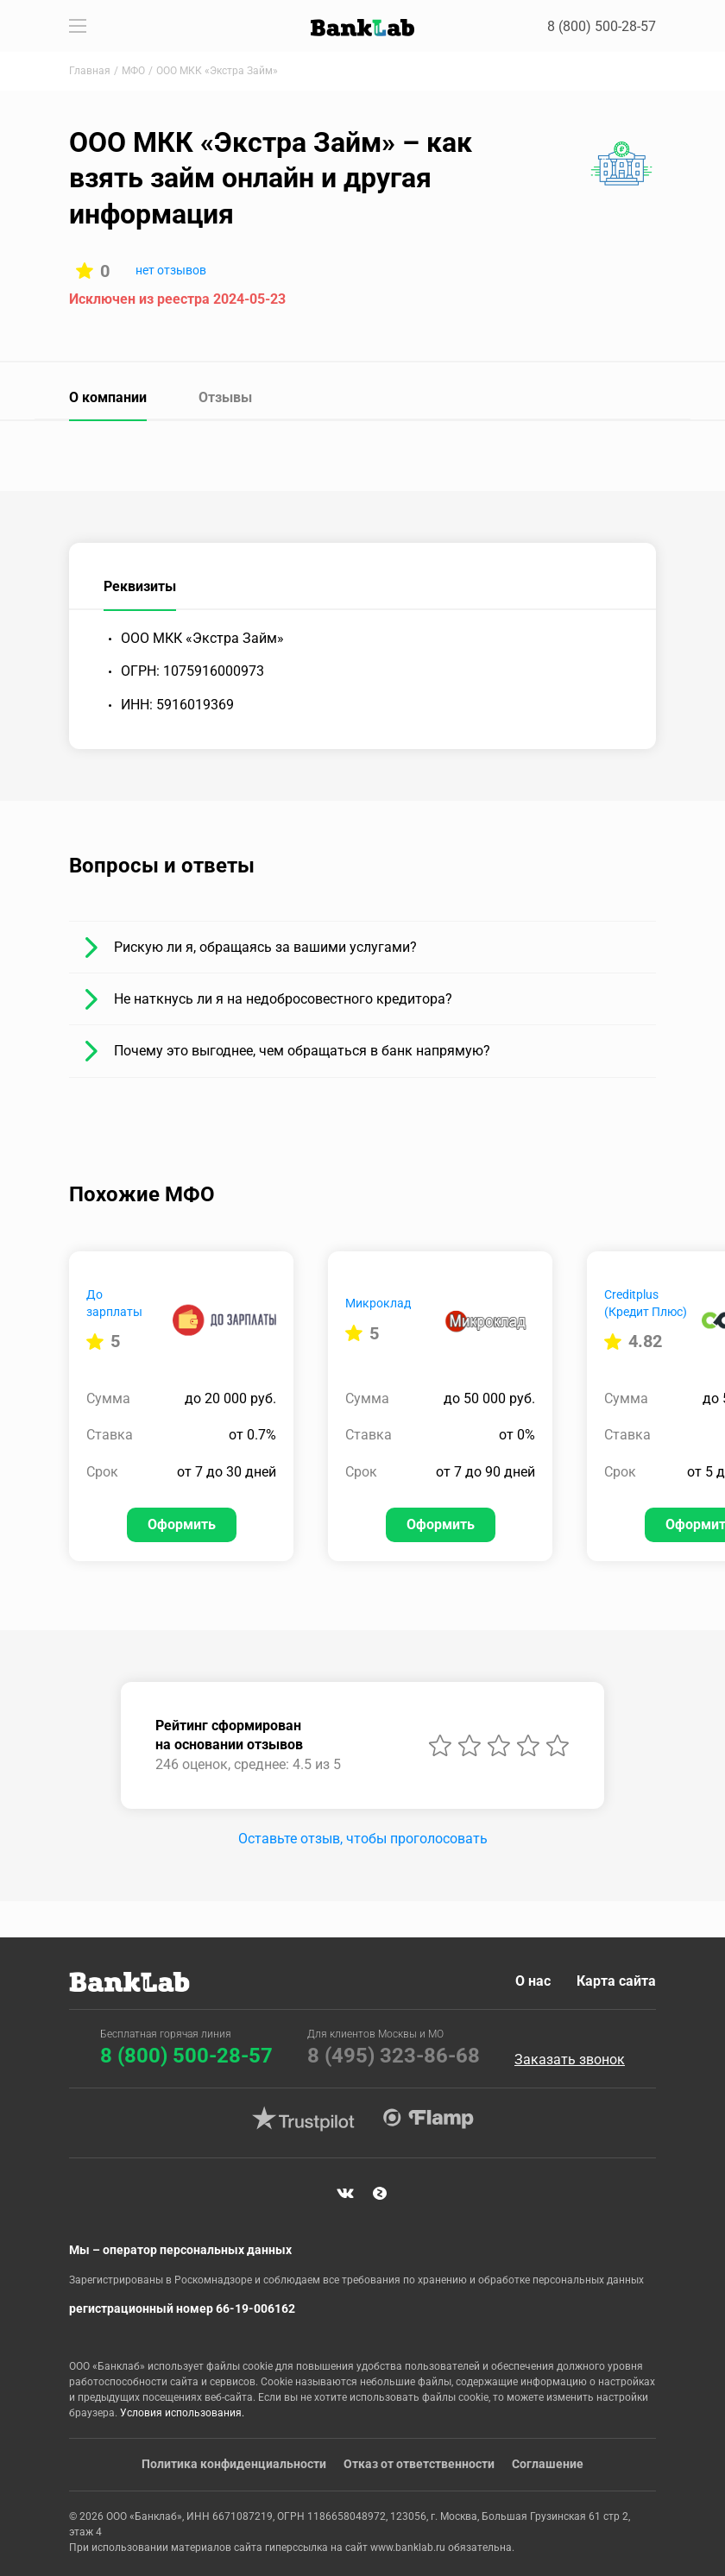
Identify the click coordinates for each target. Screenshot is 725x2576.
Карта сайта (616, 1980)
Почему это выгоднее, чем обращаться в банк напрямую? (302, 1050)
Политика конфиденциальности (234, 2464)
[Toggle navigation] (77, 26)
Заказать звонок (569, 2059)
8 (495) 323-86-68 (393, 2055)
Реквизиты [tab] (140, 586)
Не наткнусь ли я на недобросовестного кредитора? (283, 999)
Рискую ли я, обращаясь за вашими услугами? (265, 947)
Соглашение (547, 2464)
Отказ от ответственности (419, 2464)
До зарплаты (114, 1303)
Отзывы (225, 397)
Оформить (182, 1524)
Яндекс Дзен (379, 2192)
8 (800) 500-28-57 (602, 26)
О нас (532, 1980)
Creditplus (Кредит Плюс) (645, 1303)
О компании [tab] (108, 397)
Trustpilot (303, 2119)
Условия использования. (182, 2413)
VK (345, 2192)
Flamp (428, 2118)
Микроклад (378, 1303)
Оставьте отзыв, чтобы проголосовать (363, 1838)
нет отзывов (171, 270)
